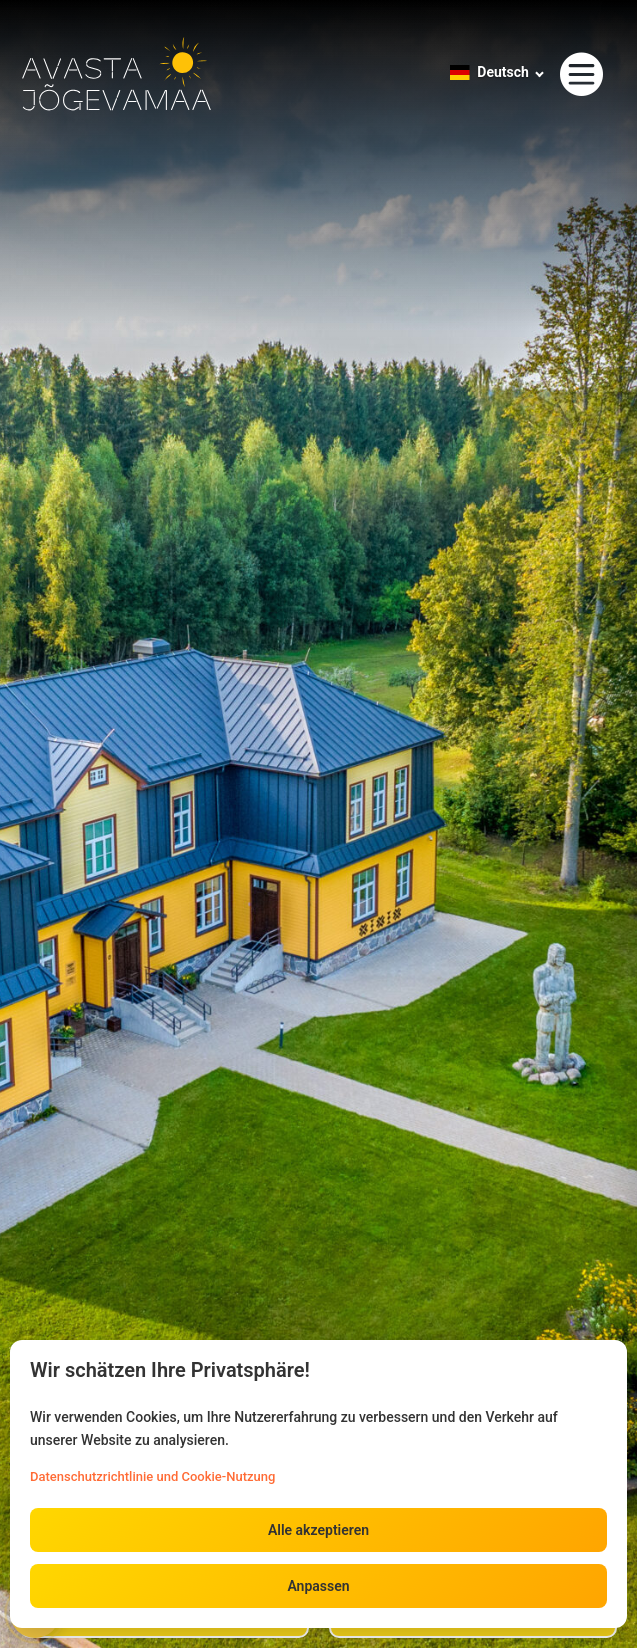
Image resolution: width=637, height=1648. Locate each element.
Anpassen (318, 1586)
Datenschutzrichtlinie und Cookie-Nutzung (152, 1476)
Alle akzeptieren (318, 1530)
